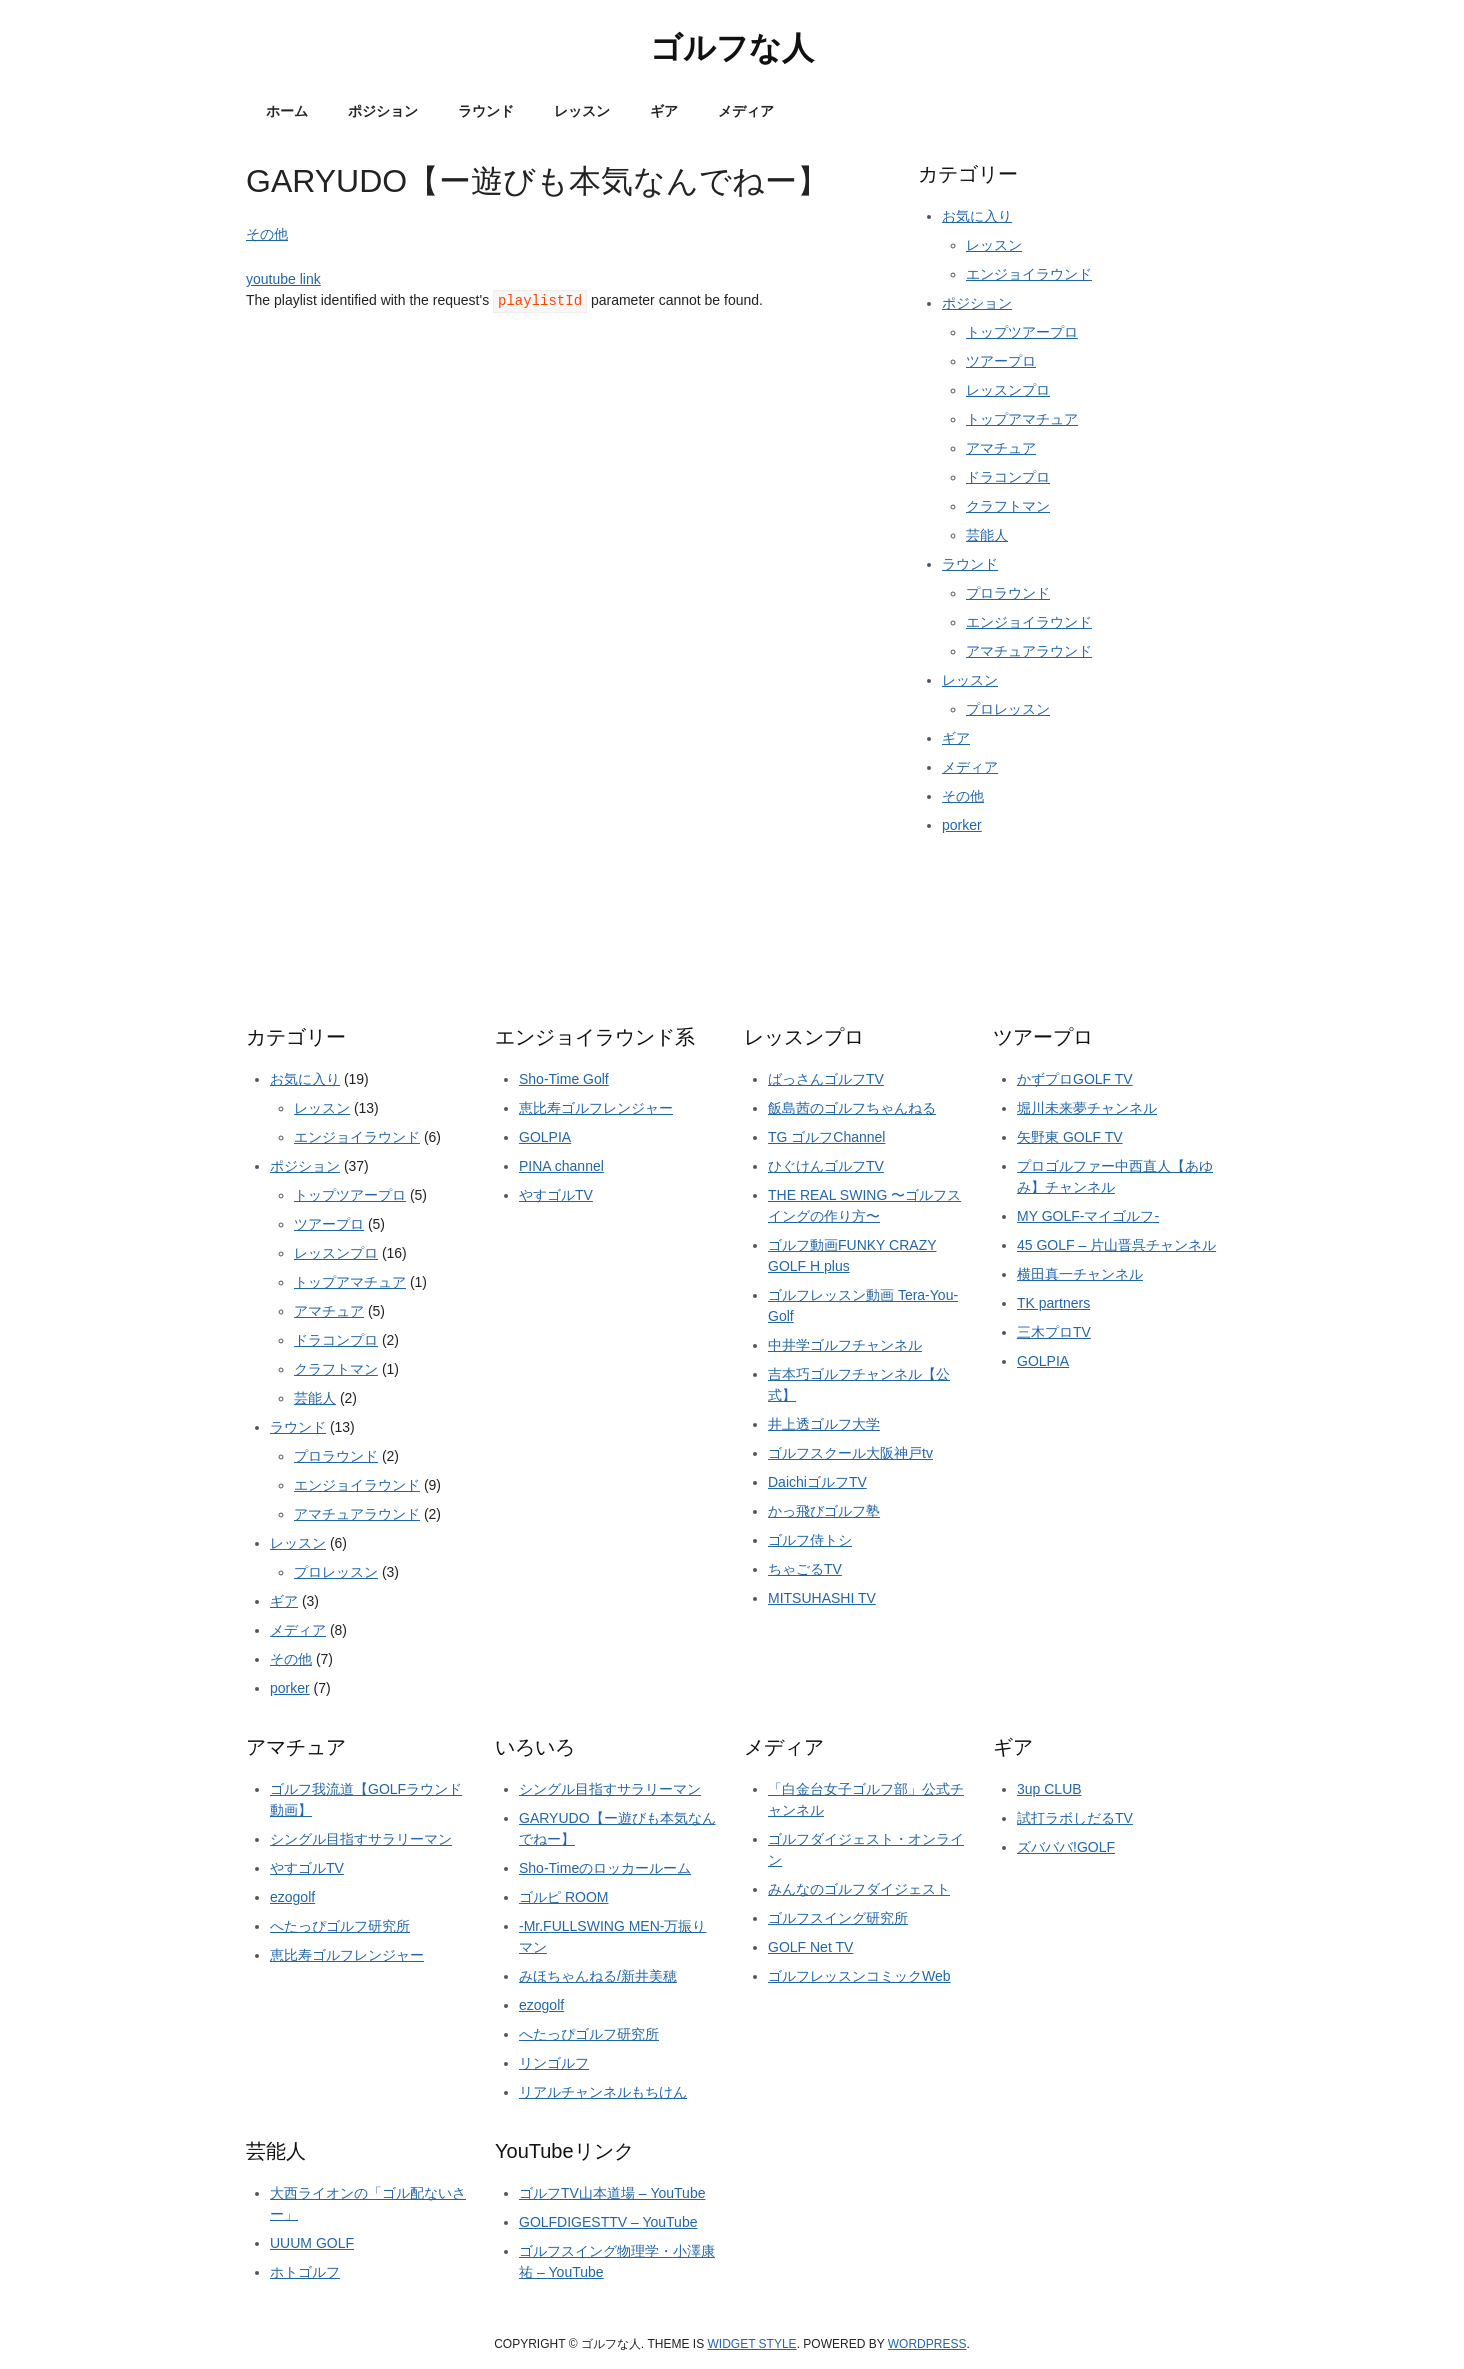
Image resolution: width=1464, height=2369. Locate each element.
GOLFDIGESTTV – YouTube (608, 2222)
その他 (267, 234)
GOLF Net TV (810, 1947)
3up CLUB (1049, 1789)
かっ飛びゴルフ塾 (824, 1511)
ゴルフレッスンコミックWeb (859, 1976)
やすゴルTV (556, 1195)
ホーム (287, 111)
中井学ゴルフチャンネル (845, 1345)
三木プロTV (1054, 1332)
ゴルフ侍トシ (810, 1540)
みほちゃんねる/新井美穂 (598, 1976)
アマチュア (1001, 448)
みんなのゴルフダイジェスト (859, 1889)
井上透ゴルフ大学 (824, 1424)
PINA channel (561, 1166)
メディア (746, 111)
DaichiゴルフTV (817, 1482)
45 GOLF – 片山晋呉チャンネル (1116, 1245)
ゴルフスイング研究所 (838, 1918)
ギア (664, 111)
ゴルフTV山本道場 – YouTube (612, 2193)
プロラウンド (1008, 593)
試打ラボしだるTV (1075, 1818)
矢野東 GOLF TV (1070, 1137)
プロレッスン (1008, 709)
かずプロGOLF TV (1075, 1079)
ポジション (383, 111)
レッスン (582, 111)
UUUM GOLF (312, 2243)
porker (962, 825)
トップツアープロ (1022, 332)
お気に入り (977, 216)
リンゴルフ (554, 2063)
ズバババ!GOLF (1066, 1847)
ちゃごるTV (805, 1569)
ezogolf (292, 1897)
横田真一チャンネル (1080, 1274)
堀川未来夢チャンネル (1087, 1108)
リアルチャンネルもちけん (603, 2092)
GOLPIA (545, 1137)
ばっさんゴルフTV (826, 1079)
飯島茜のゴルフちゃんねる (852, 1108)
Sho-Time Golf (564, 1079)
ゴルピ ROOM (563, 1897)
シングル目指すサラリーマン (361, 1839)
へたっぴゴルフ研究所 (340, 1926)
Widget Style (752, 2344)
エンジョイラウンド (1029, 274)
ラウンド (486, 111)
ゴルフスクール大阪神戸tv (850, 1453)
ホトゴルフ (305, 2272)
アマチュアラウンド (1029, 651)
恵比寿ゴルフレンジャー (596, 1108)
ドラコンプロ (1008, 477)
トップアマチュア (1022, 419)
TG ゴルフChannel (826, 1137)
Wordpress (927, 2344)
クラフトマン (1008, 506)
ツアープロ (1001, 361)
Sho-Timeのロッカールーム (605, 1868)
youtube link (283, 279)
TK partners (1053, 1303)
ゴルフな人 (732, 48)
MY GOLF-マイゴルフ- (1088, 1216)
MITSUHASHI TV (822, 1598)
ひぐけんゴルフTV (826, 1166)
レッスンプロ (1008, 390)
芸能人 (987, 535)
